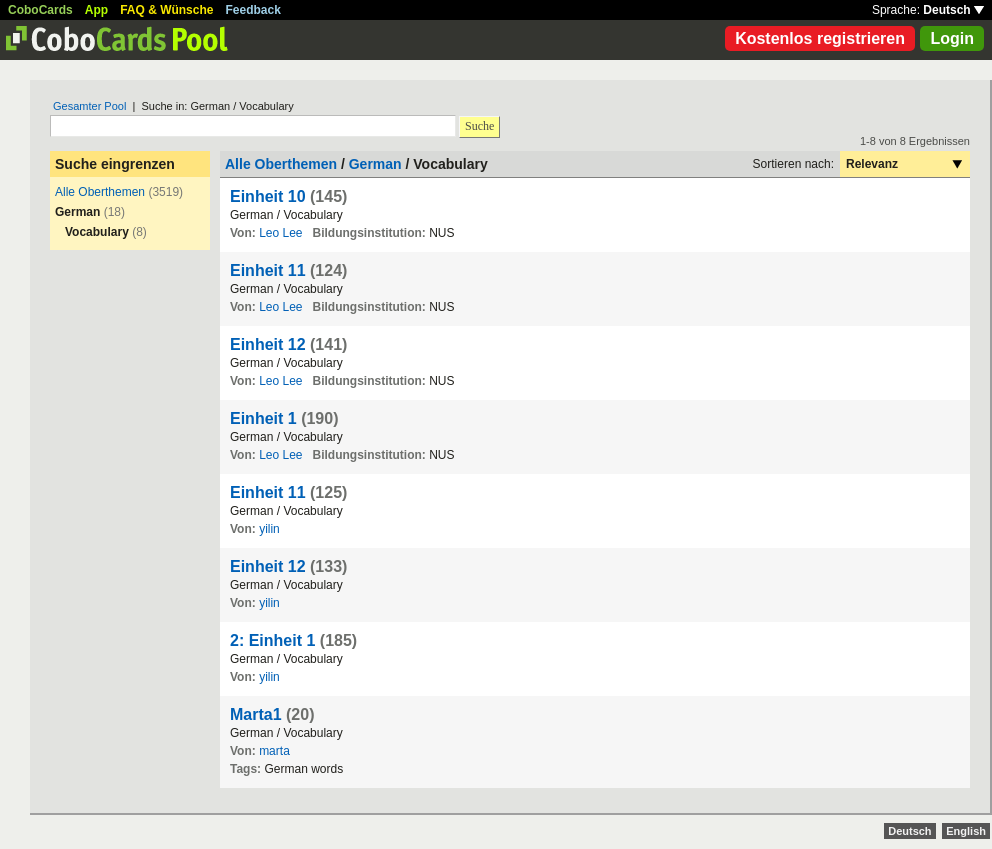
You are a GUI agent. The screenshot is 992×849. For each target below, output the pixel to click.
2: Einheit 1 (272, 640)
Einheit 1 (263, 418)
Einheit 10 (268, 196)
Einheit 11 (268, 270)
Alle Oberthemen (100, 192)
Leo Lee (280, 233)
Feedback (253, 10)
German (375, 164)
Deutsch (953, 10)
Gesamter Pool (89, 106)
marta (274, 751)
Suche (479, 126)
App (96, 10)
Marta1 (256, 714)
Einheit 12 (268, 344)
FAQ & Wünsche (166, 10)
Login (952, 38)
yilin (269, 529)
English (966, 831)
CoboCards (40, 10)
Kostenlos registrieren (820, 38)
